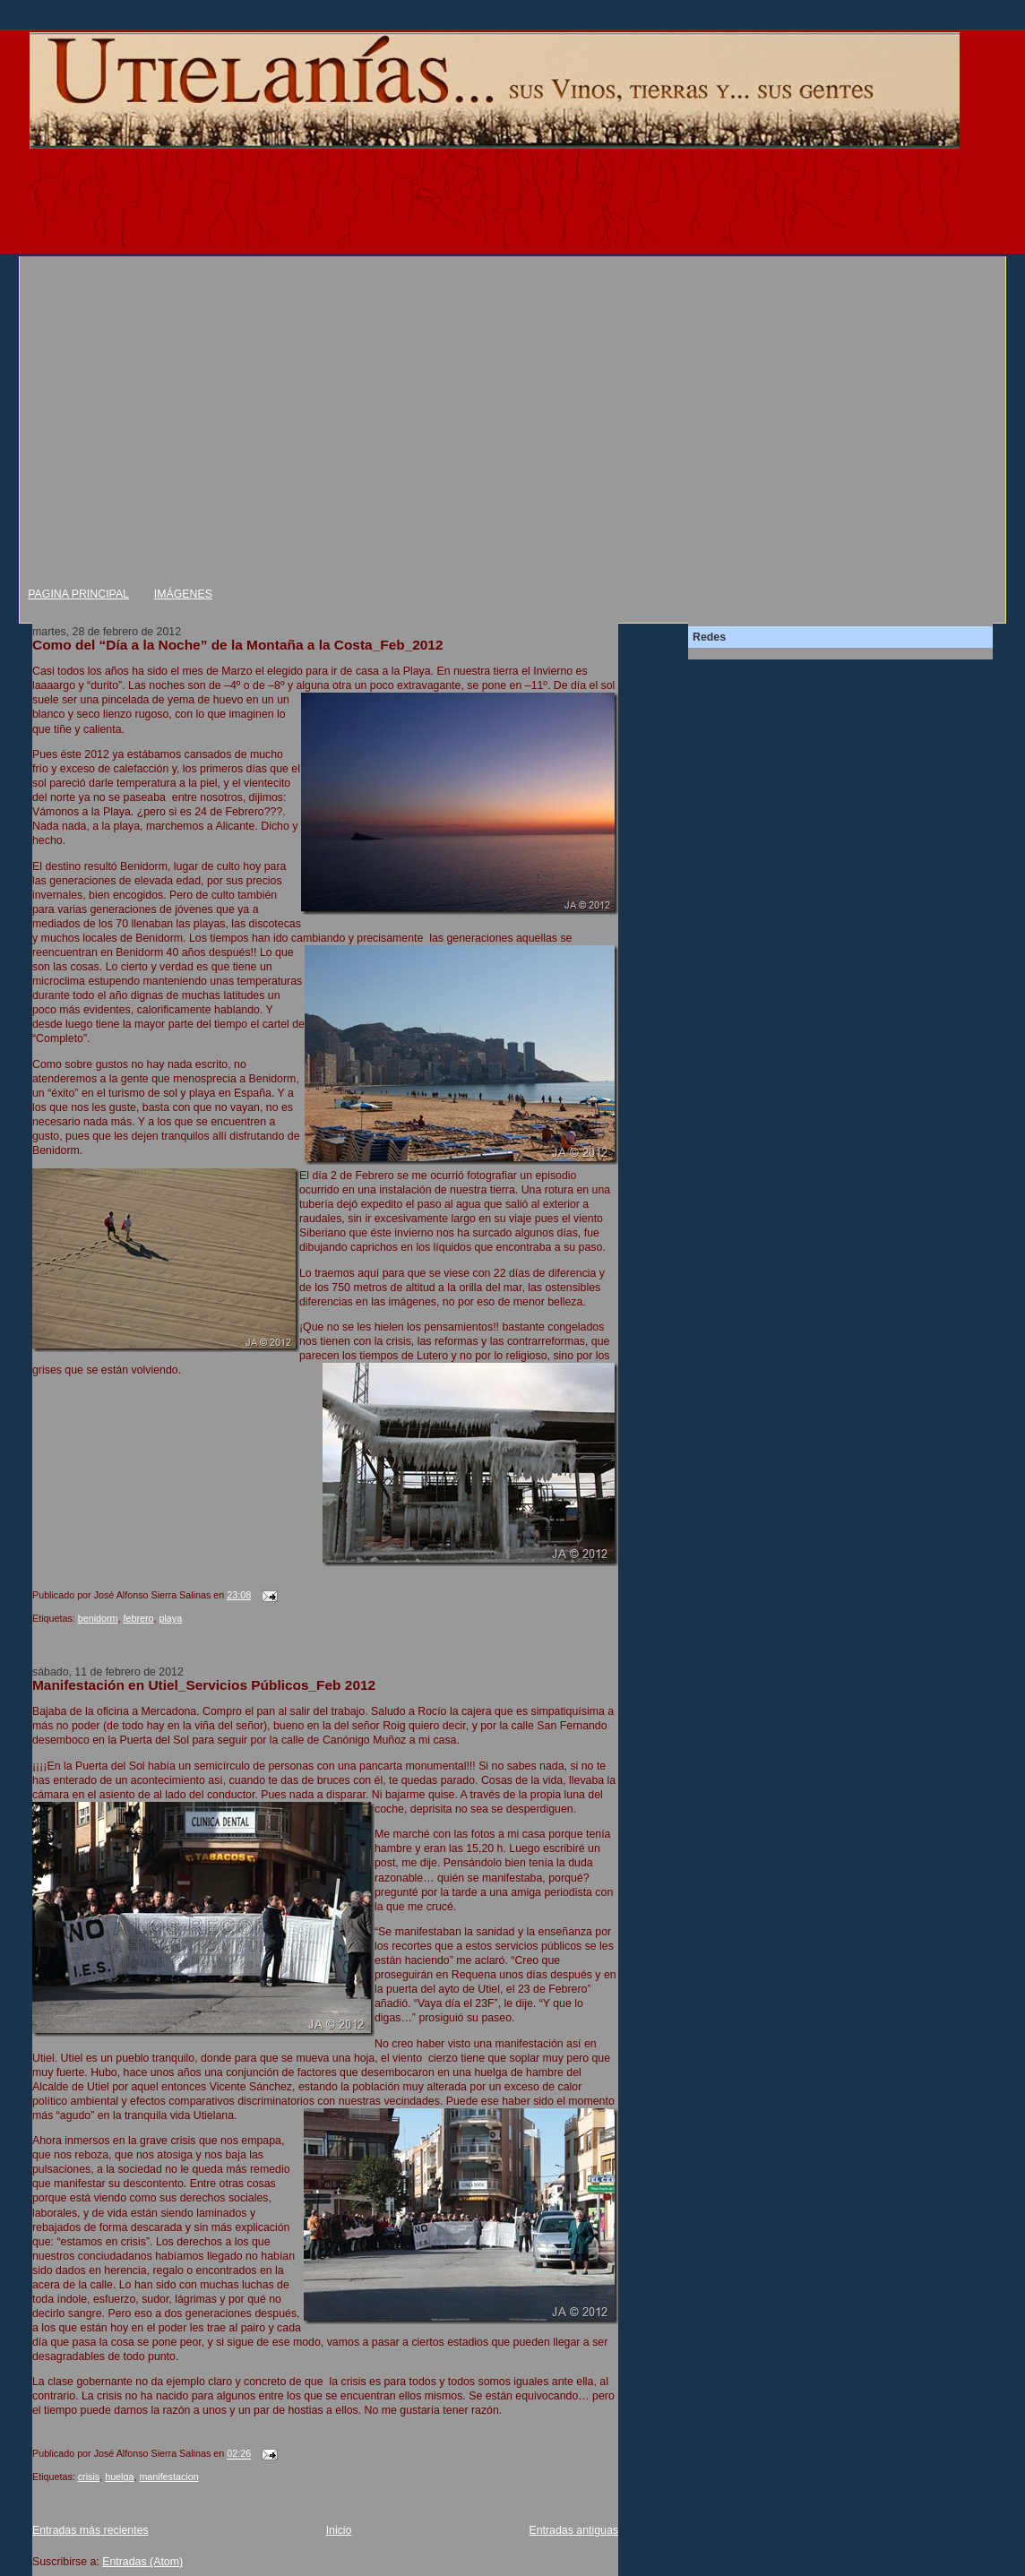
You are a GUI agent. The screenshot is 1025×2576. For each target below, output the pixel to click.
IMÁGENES (183, 594)
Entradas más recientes (90, 2530)
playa (170, 1618)
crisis (88, 2476)
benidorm (98, 1618)
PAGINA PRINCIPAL (78, 594)
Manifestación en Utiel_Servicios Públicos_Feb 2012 (203, 1685)
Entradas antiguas (573, 2530)
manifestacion (168, 2476)
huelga (119, 2476)
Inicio (339, 2530)
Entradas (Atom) (142, 2561)
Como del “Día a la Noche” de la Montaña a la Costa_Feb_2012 (238, 644)
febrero (138, 1618)
